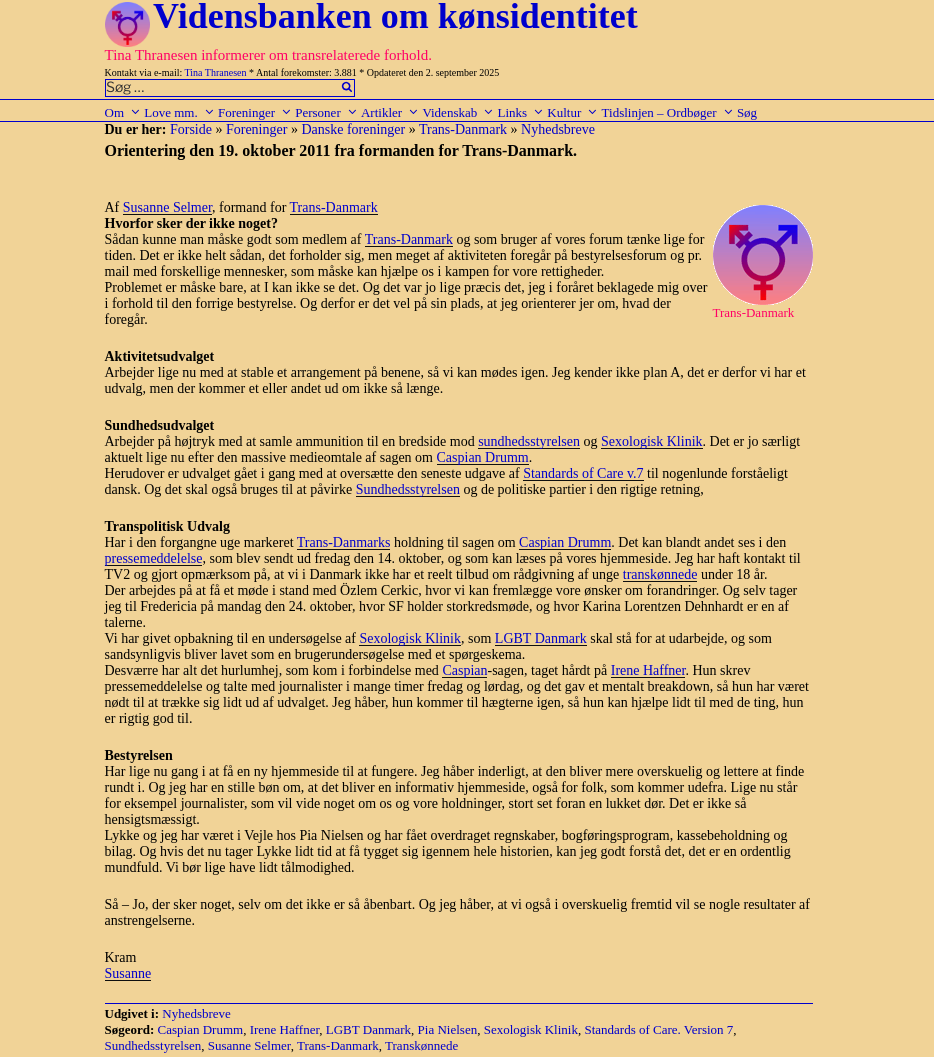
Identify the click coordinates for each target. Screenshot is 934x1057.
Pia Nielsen (448, 1029)
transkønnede (660, 574)
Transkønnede (421, 1045)
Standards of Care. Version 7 (658, 1029)
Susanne (128, 973)
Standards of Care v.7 (583, 473)
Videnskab (458, 112)
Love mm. (179, 112)
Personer (326, 112)
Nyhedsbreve (558, 129)
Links (520, 112)
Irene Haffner (648, 670)
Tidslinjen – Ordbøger (668, 112)
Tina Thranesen (216, 72)
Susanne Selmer (167, 207)
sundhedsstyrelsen (529, 441)
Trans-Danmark (463, 129)
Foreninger (255, 112)
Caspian (464, 670)
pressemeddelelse (154, 558)
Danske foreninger (353, 129)
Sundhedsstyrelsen (408, 489)
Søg (747, 112)
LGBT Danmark (541, 638)
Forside (191, 129)
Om (123, 112)
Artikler (390, 112)
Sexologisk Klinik (652, 441)
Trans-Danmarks (344, 542)
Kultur (572, 112)
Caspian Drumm (483, 457)
